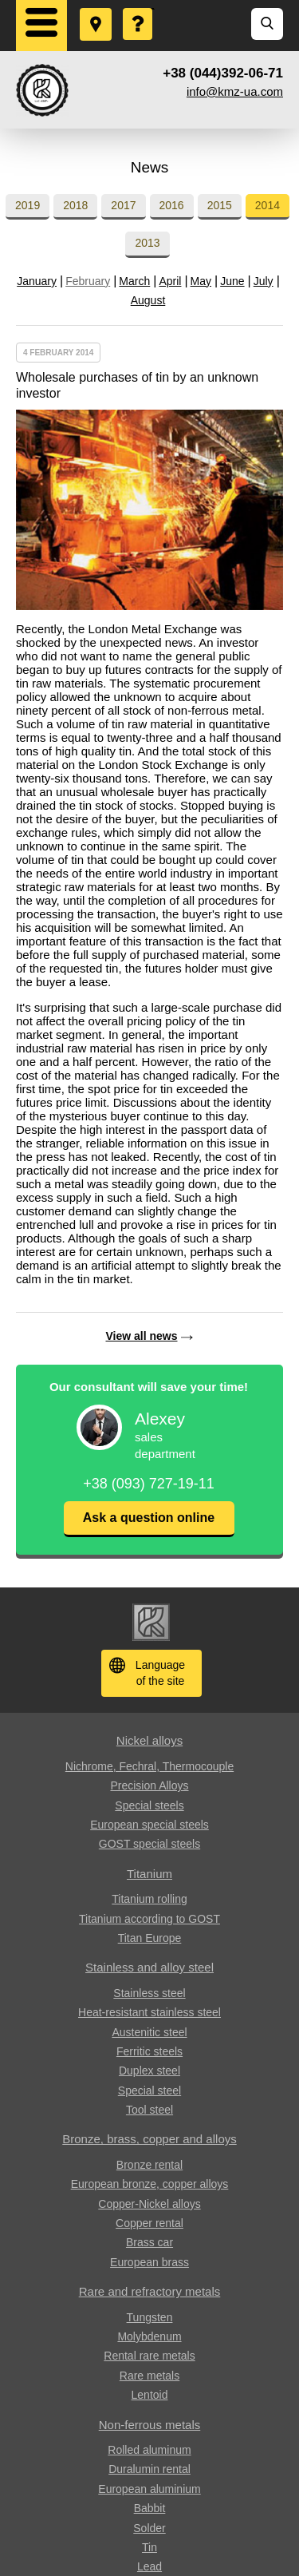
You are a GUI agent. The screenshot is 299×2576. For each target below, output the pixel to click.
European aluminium (149, 2489)
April (170, 281)
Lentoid (150, 2394)
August (148, 300)
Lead (149, 2566)
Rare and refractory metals (150, 2291)
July (263, 281)
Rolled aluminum (149, 2449)
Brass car (149, 2242)
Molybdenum (149, 2336)
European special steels (149, 1824)
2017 (123, 205)
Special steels (149, 1805)
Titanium (149, 1873)
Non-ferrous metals (150, 2424)
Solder (149, 2528)
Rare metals (149, 2375)
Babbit (150, 2508)
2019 (27, 205)
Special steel (149, 2090)
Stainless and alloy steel (149, 1967)
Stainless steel (149, 1993)
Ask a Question (139, 9)
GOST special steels (149, 1843)
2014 (267, 205)
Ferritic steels (149, 2051)
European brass (149, 2262)
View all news (141, 1336)
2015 (219, 205)
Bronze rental (149, 2164)
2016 (171, 205)
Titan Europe (150, 1938)
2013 (147, 242)
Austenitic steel (149, 2032)
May (201, 281)
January (37, 281)
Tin (149, 2547)
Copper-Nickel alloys (149, 2204)
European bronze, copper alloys (150, 2184)
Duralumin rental (149, 2469)
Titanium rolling (149, 1898)
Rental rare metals (149, 2355)
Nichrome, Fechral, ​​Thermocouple (149, 1766)
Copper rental (149, 2223)
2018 (75, 205)
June (232, 281)
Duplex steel (149, 2070)
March (134, 281)
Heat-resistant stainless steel (149, 2012)
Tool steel (149, 2109)
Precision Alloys (149, 1785)
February (87, 281)
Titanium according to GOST (149, 1918)
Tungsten (150, 2317)
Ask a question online (148, 1517)
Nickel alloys (149, 1740)
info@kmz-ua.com (235, 91)
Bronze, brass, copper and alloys (149, 2139)
